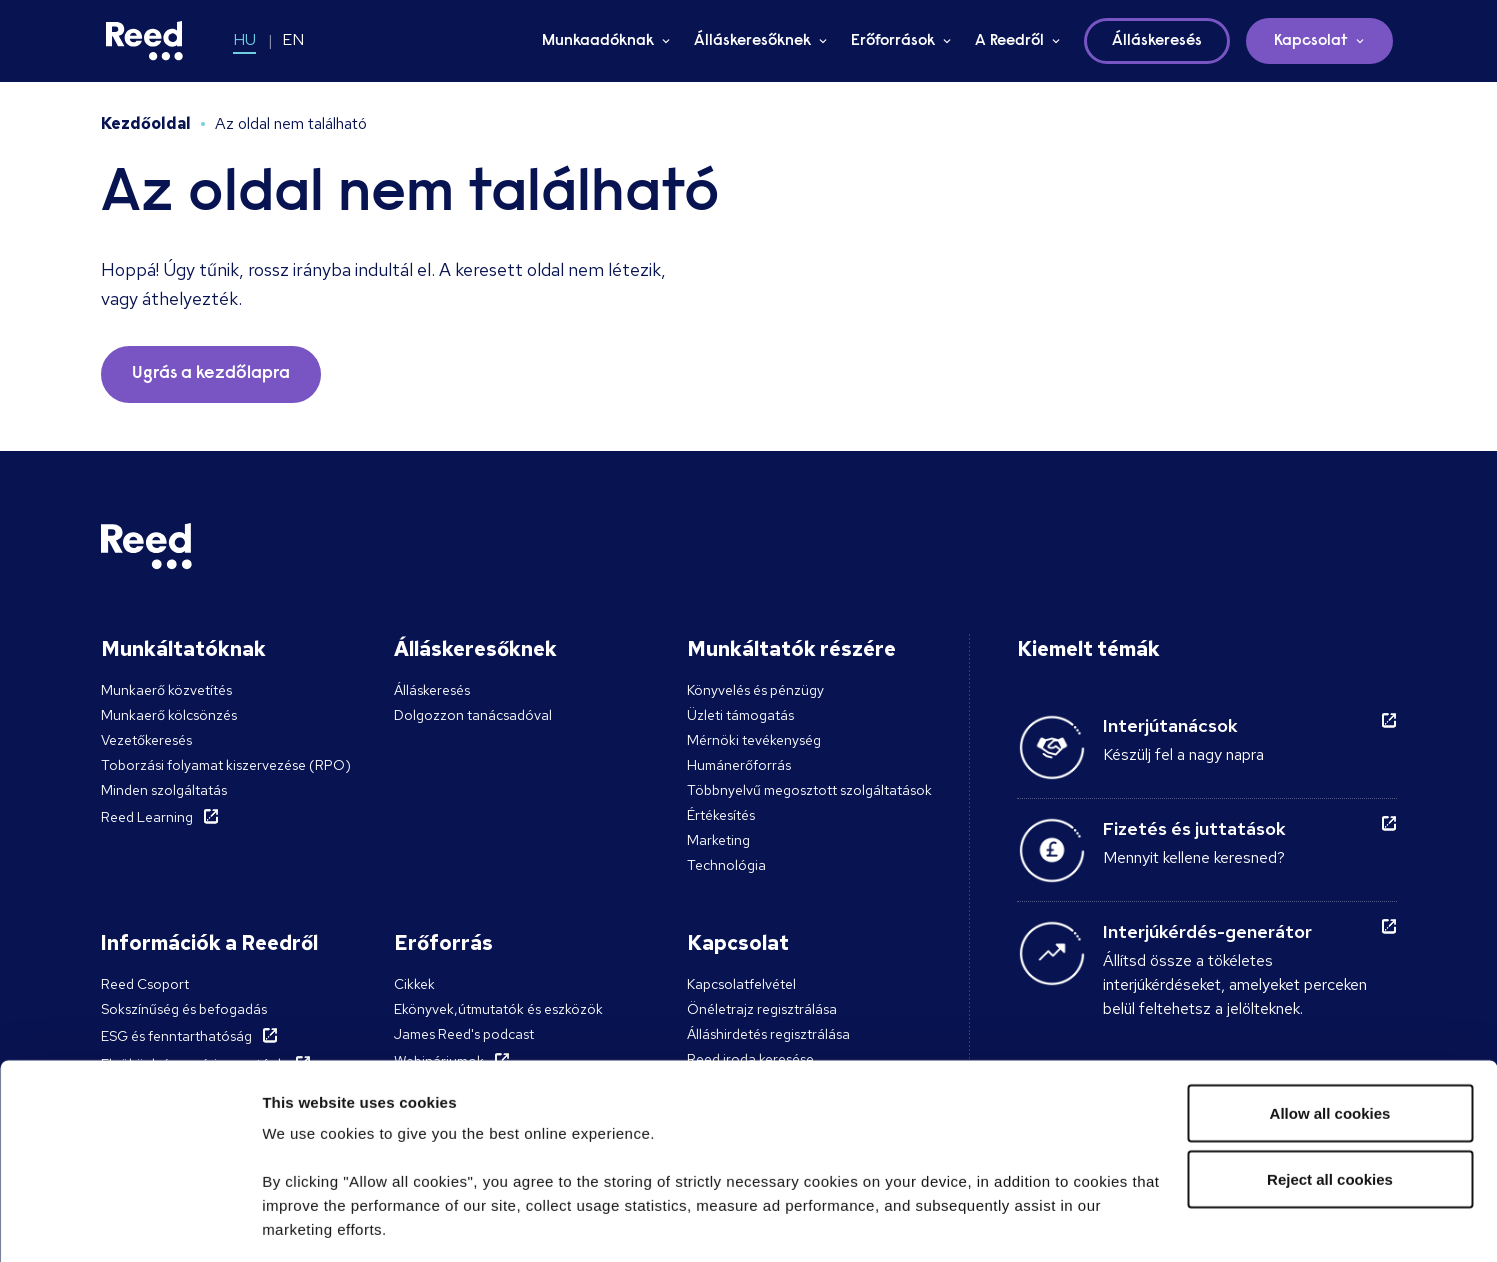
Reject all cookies (1330, 1047)
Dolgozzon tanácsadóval (473, 715)
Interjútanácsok (1170, 725)
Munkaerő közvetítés (166, 690)
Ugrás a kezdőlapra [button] (211, 374)
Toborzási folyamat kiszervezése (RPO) (226, 765)
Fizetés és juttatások (1194, 828)
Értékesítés (721, 815)
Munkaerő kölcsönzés (169, 715)
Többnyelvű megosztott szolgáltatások (809, 790)
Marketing (718, 840)
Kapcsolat (1311, 41)
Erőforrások (893, 41)
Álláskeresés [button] (1157, 41)
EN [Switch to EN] (293, 39)
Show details (308, 1222)
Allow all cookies (1330, 981)
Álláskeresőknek (752, 41)
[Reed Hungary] (145, 41)
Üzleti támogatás (740, 715)
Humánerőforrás (739, 765)
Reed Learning (147, 817)
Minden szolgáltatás (164, 790)
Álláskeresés (432, 690)
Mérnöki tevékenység (754, 740)
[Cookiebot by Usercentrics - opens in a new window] (129, 1223)
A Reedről (1009, 41)
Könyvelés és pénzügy (755, 690)
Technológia (726, 865)
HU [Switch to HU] (244, 39)
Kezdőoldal (146, 123)
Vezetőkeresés (146, 740)
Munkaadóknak (598, 41)
